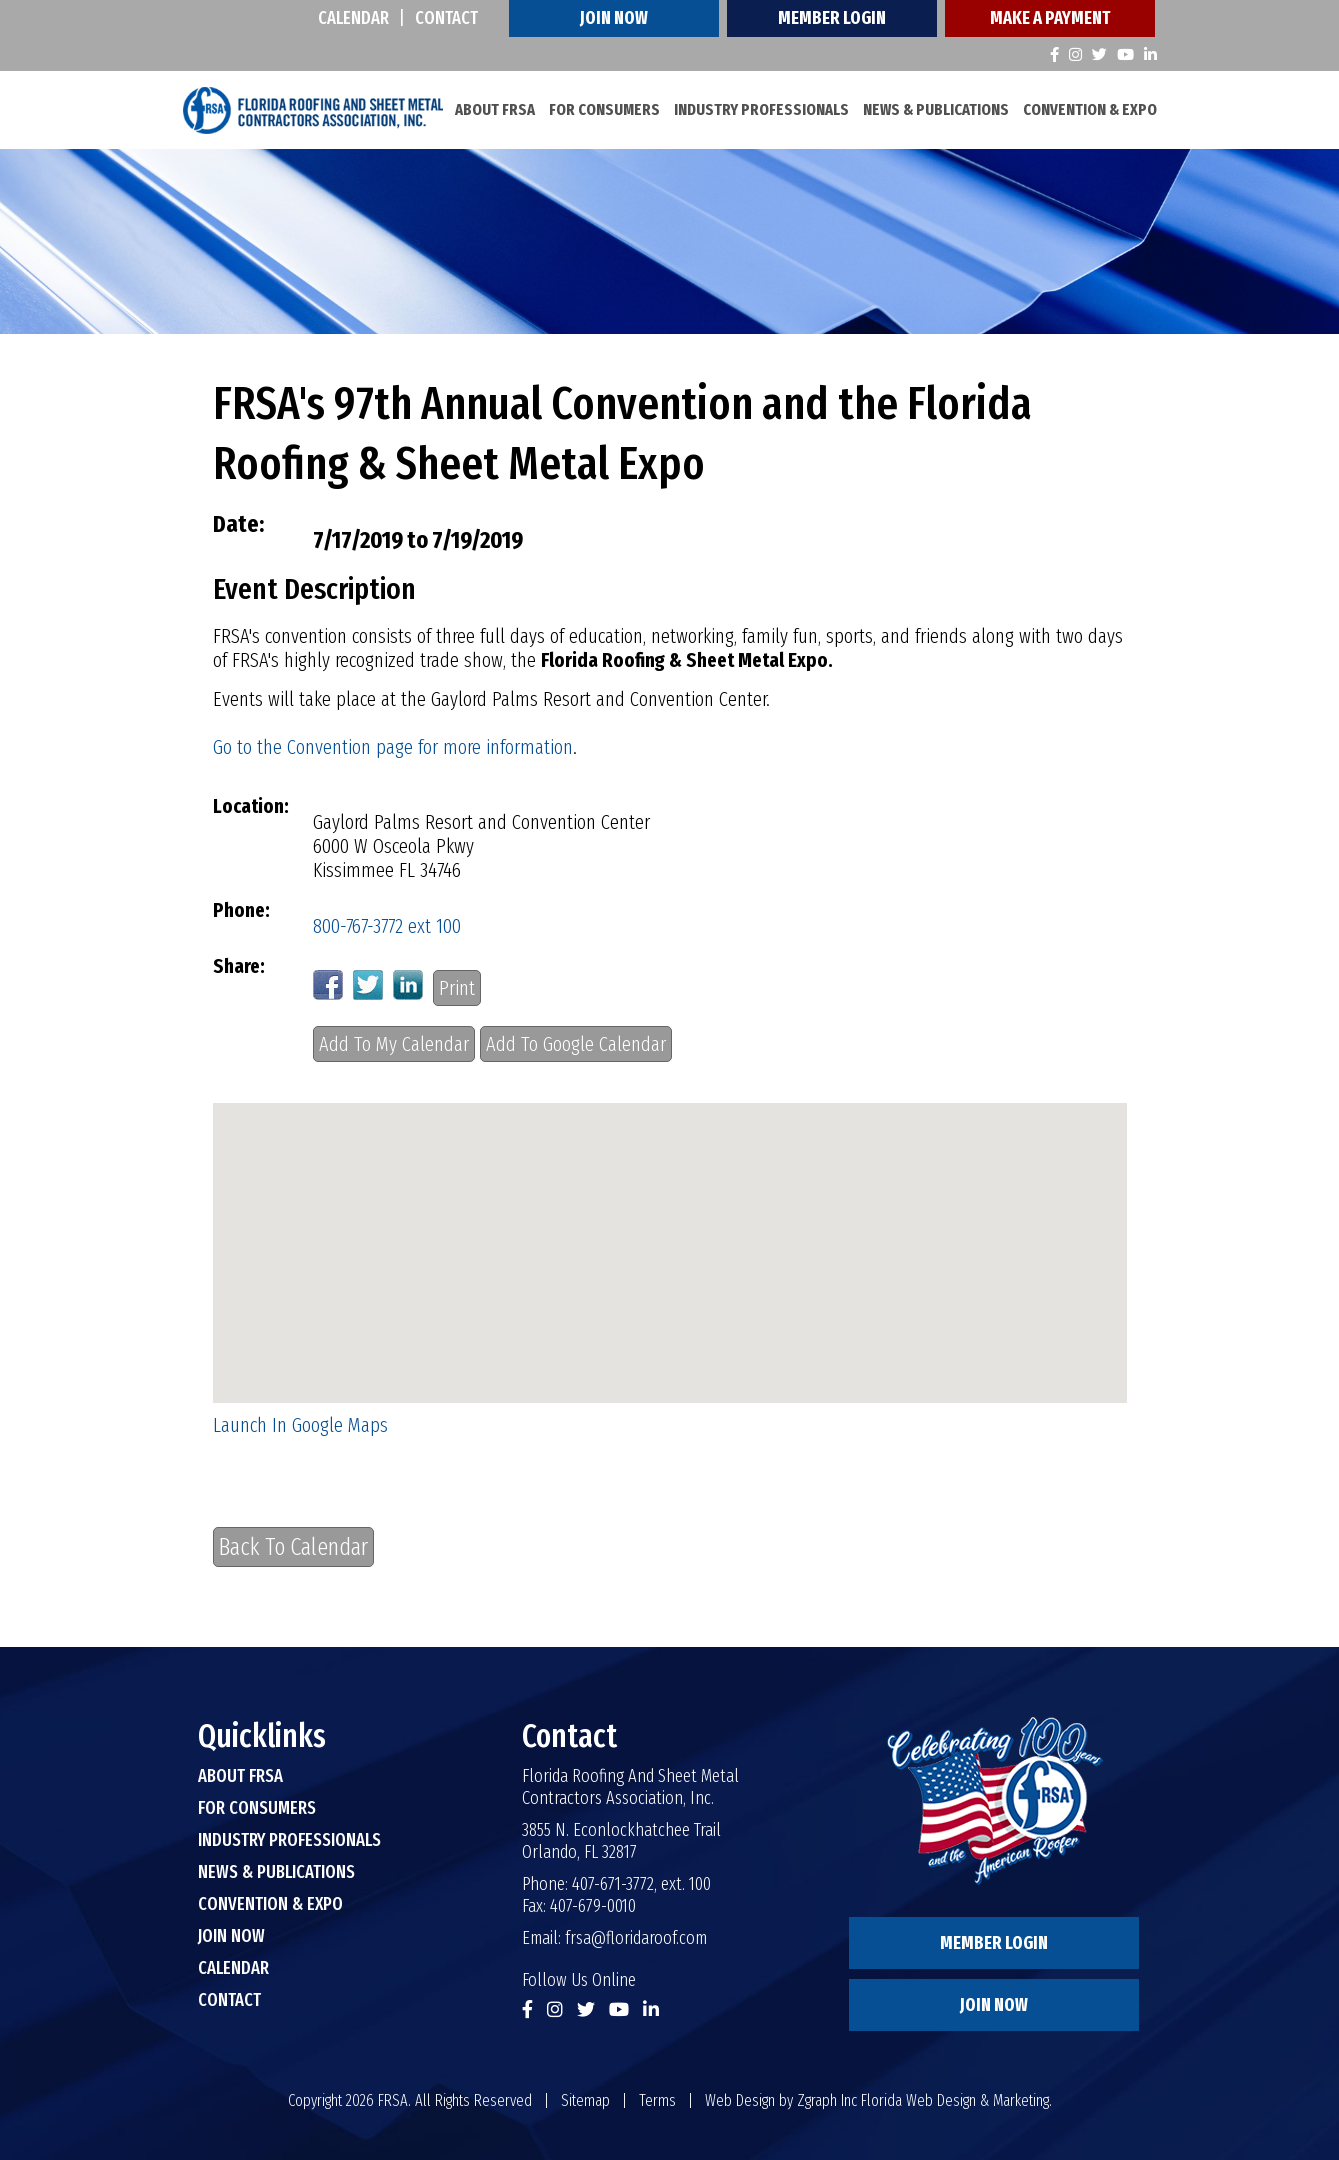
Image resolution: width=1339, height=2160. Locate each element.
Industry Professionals (761, 109)
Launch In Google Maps (300, 1425)
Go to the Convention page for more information (393, 747)
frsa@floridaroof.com (636, 1938)
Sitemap (585, 2100)
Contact (446, 18)
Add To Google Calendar (576, 1044)
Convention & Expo (1090, 109)
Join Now (614, 18)
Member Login (832, 18)
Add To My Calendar (394, 1044)
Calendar (353, 18)
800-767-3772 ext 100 (387, 926)
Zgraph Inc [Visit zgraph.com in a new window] (827, 2100)
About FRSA (495, 109)
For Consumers (604, 109)
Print (457, 988)
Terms (657, 2100)
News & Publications (936, 109)
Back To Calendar (293, 1547)
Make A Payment (1050, 18)
